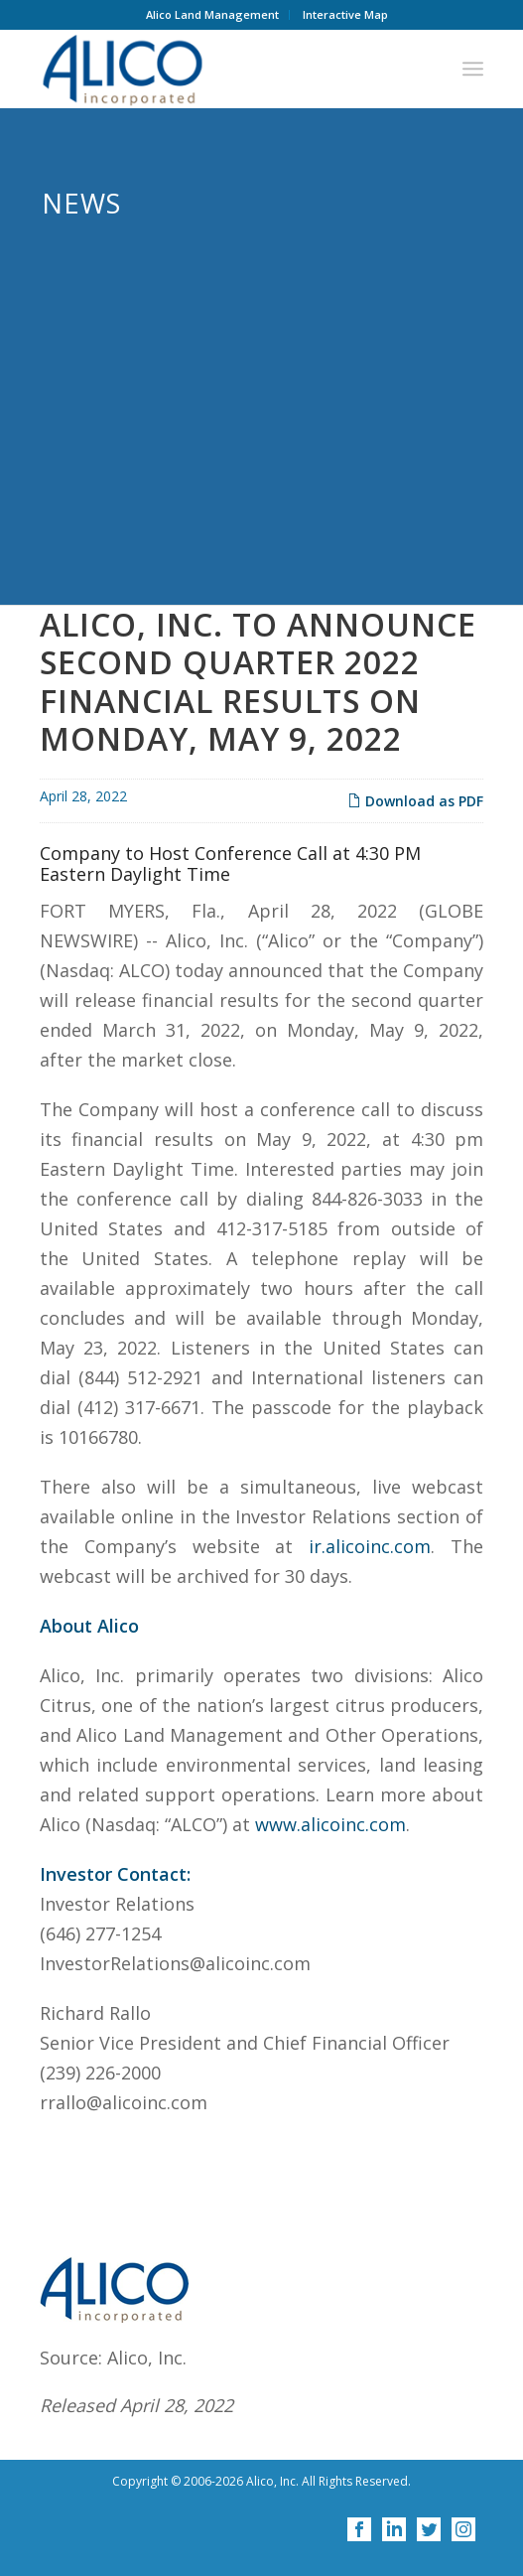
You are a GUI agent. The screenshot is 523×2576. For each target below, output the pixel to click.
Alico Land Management (212, 14)
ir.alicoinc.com (370, 1550)
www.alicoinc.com (330, 1828)
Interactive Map (345, 14)
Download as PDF (415, 804)
